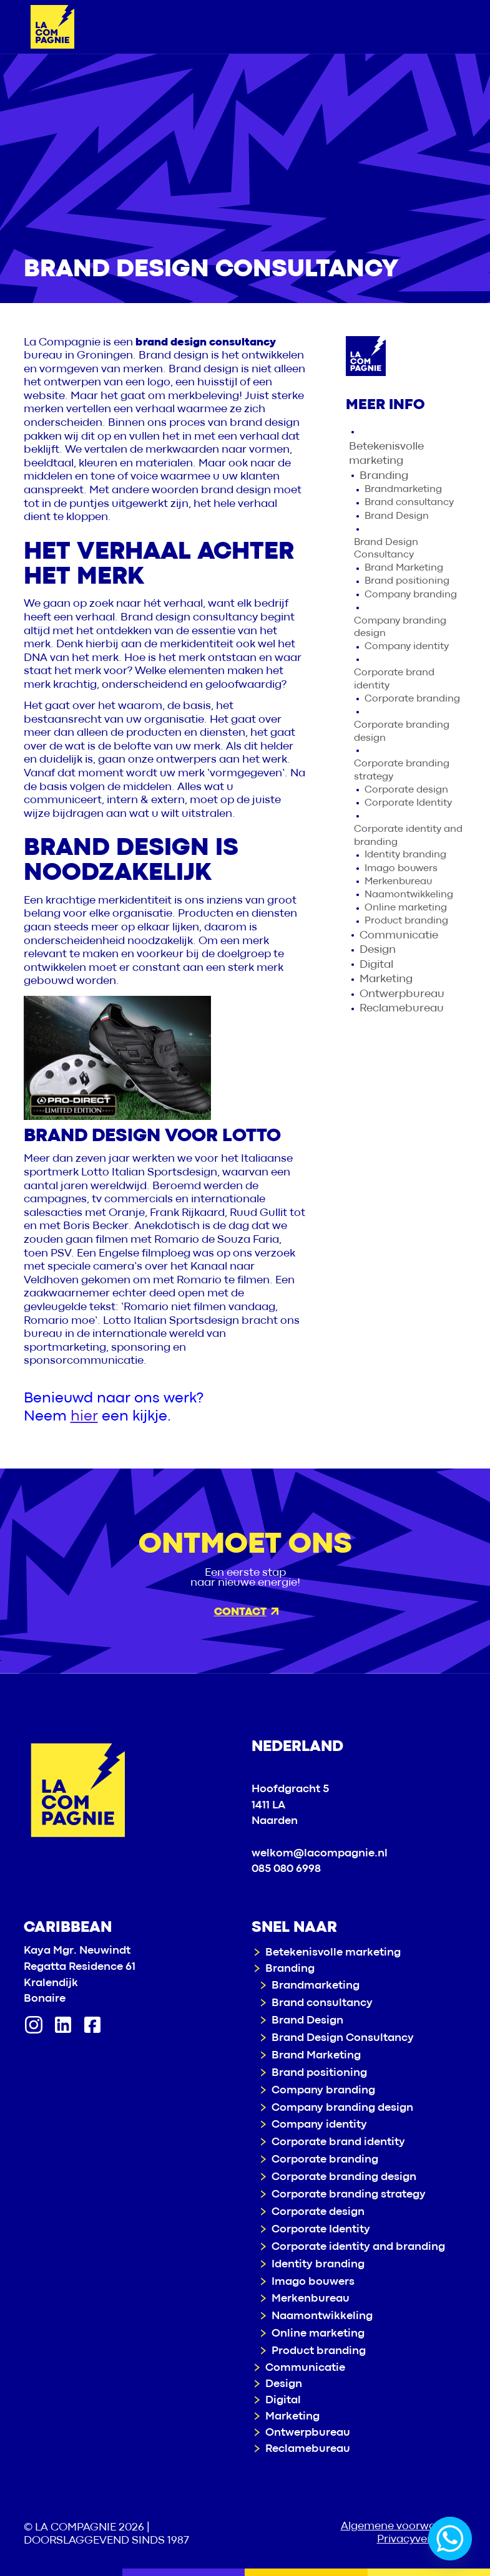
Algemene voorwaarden (404, 2526)
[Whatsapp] (450, 2538)
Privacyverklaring (422, 2539)
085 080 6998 (286, 1869)
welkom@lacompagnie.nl (320, 1853)
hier (84, 1416)
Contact (246, 1612)
